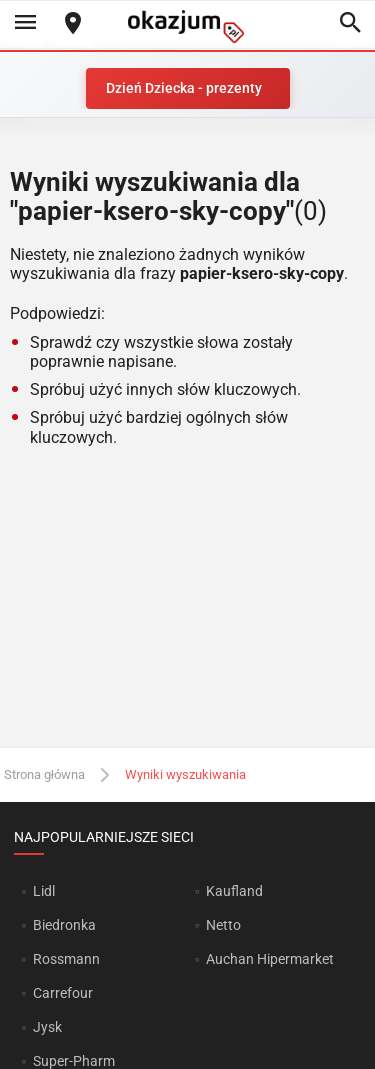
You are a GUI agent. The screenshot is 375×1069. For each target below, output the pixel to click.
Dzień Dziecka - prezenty (184, 88)
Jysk (47, 1027)
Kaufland (234, 891)
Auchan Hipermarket (270, 959)
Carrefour (63, 993)
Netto (223, 925)
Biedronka (64, 925)
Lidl (44, 891)
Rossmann (66, 959)
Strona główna (44, 774)
